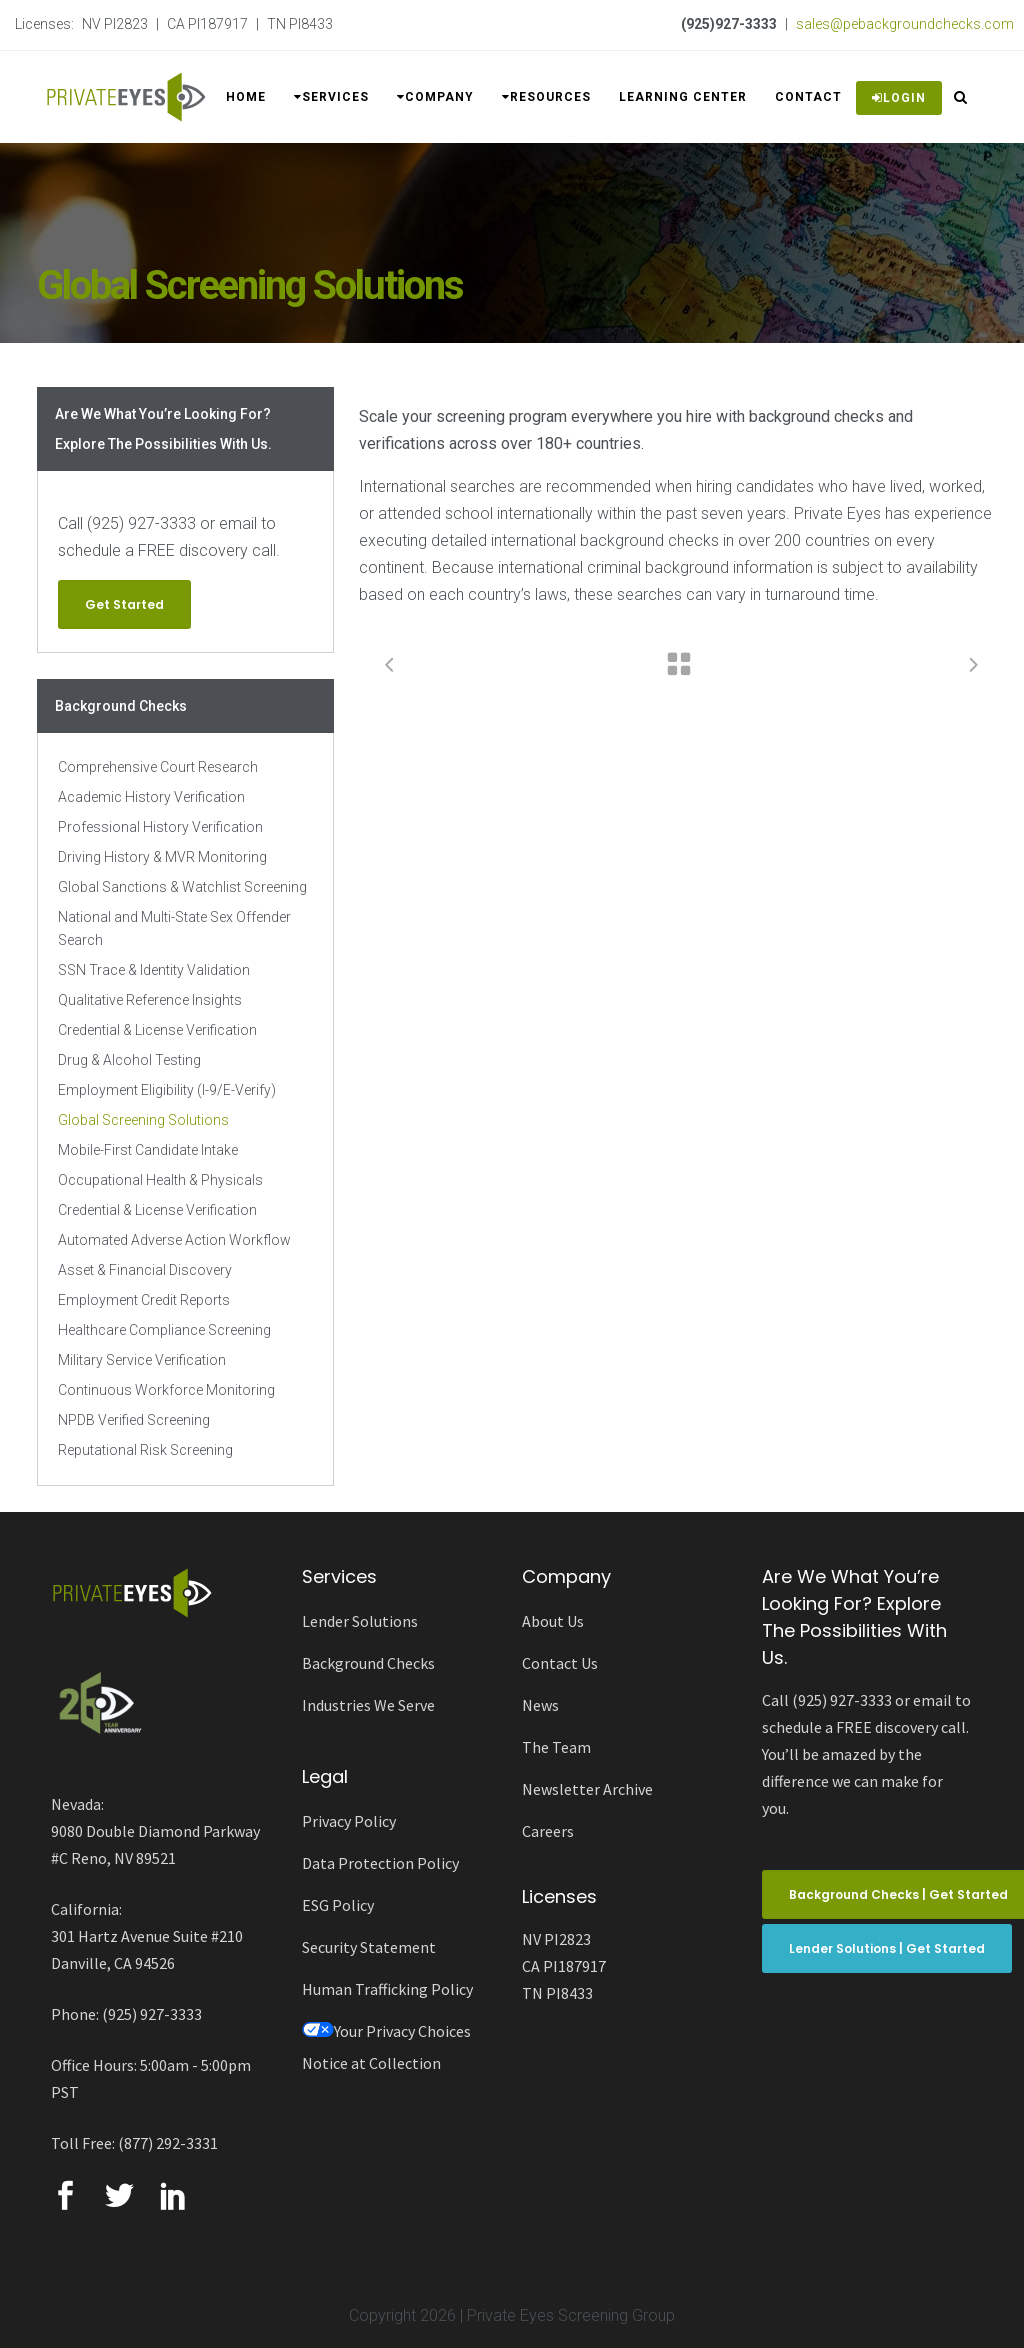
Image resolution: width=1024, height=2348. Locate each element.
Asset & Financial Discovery (145, 1270)
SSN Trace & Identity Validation (154, 970)
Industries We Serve (368, 1705)
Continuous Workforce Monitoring (166, 1390)
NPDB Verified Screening (134, 1420)
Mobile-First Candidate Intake (148, 1150)
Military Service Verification (142, 1360)
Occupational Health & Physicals (160, 1180)
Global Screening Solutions (143, 1120)
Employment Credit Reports (144, 1300)
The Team (556, 1747)
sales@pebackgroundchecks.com (905, 24)
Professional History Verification (160, 827)
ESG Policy (338, 1905)
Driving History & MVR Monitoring (162, 857)
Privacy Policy (349, 1821)
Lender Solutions (360, 1621)
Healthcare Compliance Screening (164, 1330)
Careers (548, 1831)
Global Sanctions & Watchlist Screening (182, 887)
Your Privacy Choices (386, 2031)
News (540, 1705)
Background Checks (368, 1663)
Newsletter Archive (587, 1789)
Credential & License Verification (157, 1030)
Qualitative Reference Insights (150, 1000)
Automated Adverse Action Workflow (174, 1240)
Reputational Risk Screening (145, 1450)
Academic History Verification (151, 797)
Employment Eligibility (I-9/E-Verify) (167, 1090)
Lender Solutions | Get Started (887, 1948)
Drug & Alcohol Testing (129, 1060)
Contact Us (560, 1663)
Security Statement (369, 1947)
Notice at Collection (371, 2063)
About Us (553, 1621)
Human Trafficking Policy (387, 1989)
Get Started (124, 604)
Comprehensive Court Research (158, 767)
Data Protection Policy (380, 1863)
